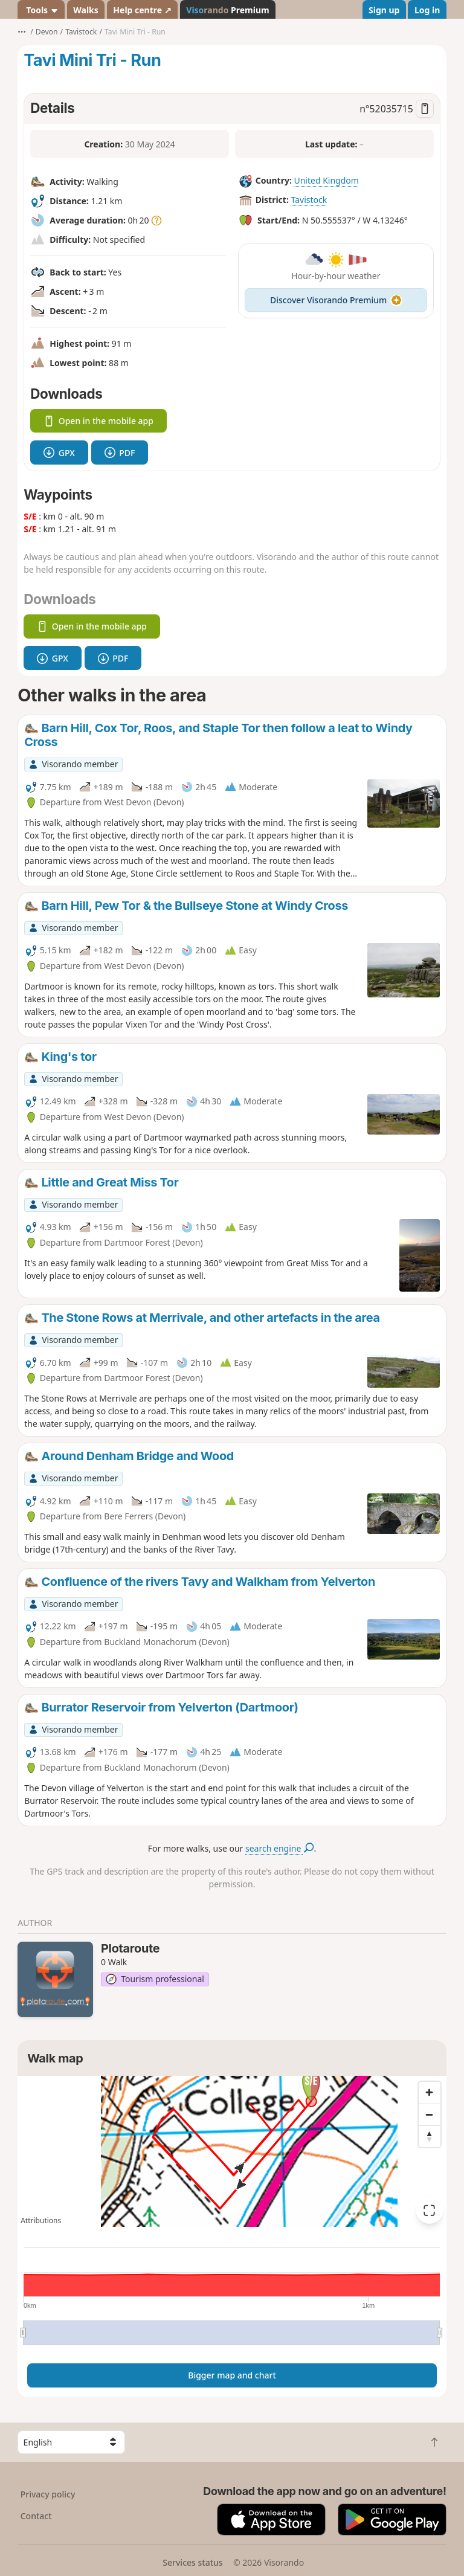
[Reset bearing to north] (429, 2136)
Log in (427, 10)
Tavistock (309, 199)
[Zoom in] (429, 2093)
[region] (232, 2151)
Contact (36, 2516)
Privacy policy (48, 2494)
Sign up (384, 10)
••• (22, 32)
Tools (41, 10)
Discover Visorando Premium (336, 300)
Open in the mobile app (98, 420)
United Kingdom (326, 180)
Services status (192, 2562)
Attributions (41, 2220)
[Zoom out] (429, 2114)
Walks (85, 10)
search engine (279, 1848)
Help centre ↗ (142, 10)
